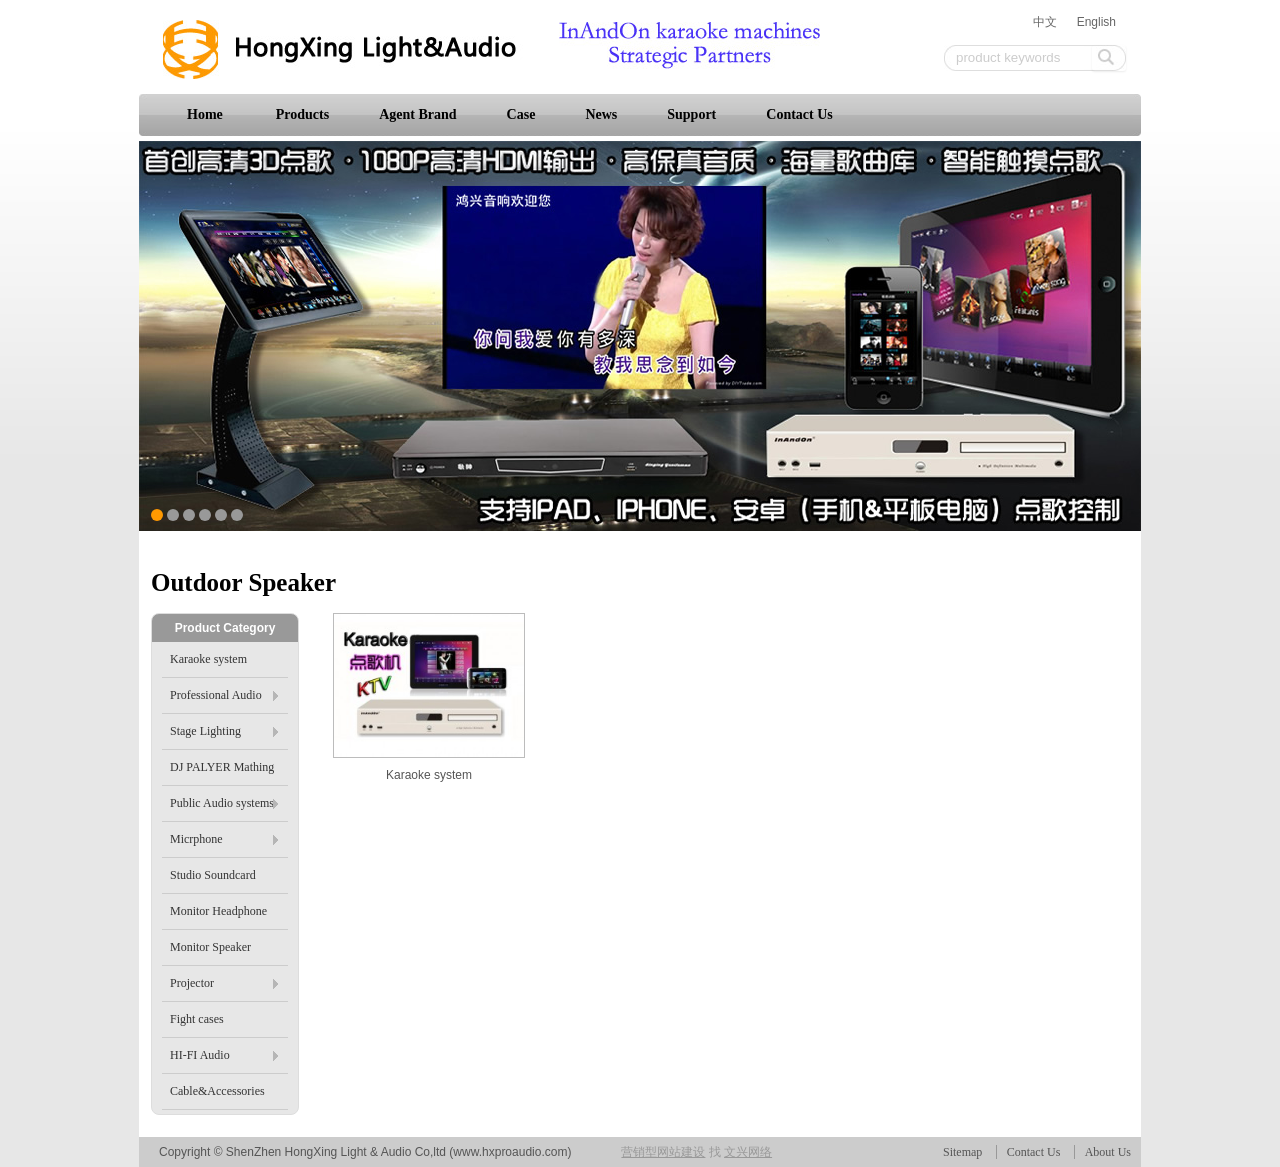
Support (691, 114)
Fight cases (197, 1019)
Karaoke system (429, 775)
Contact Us (799, 114)
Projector (224, 983)
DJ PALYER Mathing (222, 767)
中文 (1045, 22)
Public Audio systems (224, 803)
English (1096, 22)
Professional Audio (224, 695)
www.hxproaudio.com (510, 1152)
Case (521, 114)
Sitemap (962, 1152)
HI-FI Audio (224, 1055)
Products (302, 114)
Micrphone (224, 839)
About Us (1108, 1152)
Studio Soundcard (213, 875)
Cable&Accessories (217, 1091)
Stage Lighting (224, 731)
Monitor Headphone (218, 911)
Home (205, 114)
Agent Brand (417, 114)
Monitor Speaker (210, 947)
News (601, 114)
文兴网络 (748, 1152)
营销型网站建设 (663, 1152)
